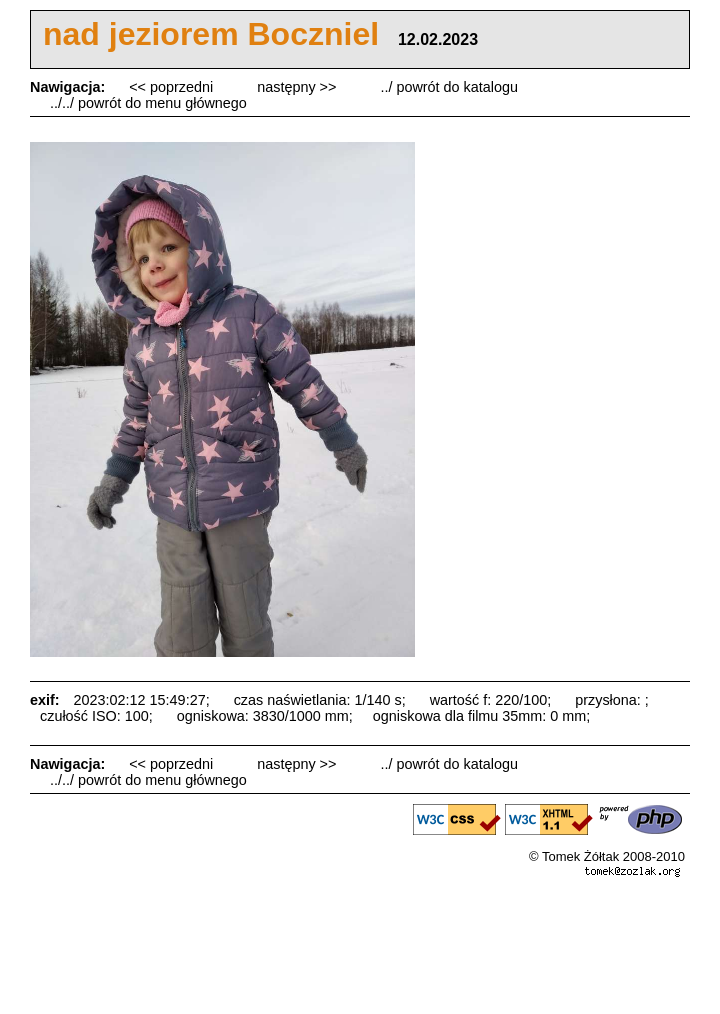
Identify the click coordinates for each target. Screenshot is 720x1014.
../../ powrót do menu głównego (148, 103)
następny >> (298, 87)
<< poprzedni (173, 87)
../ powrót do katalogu (449, 87)
